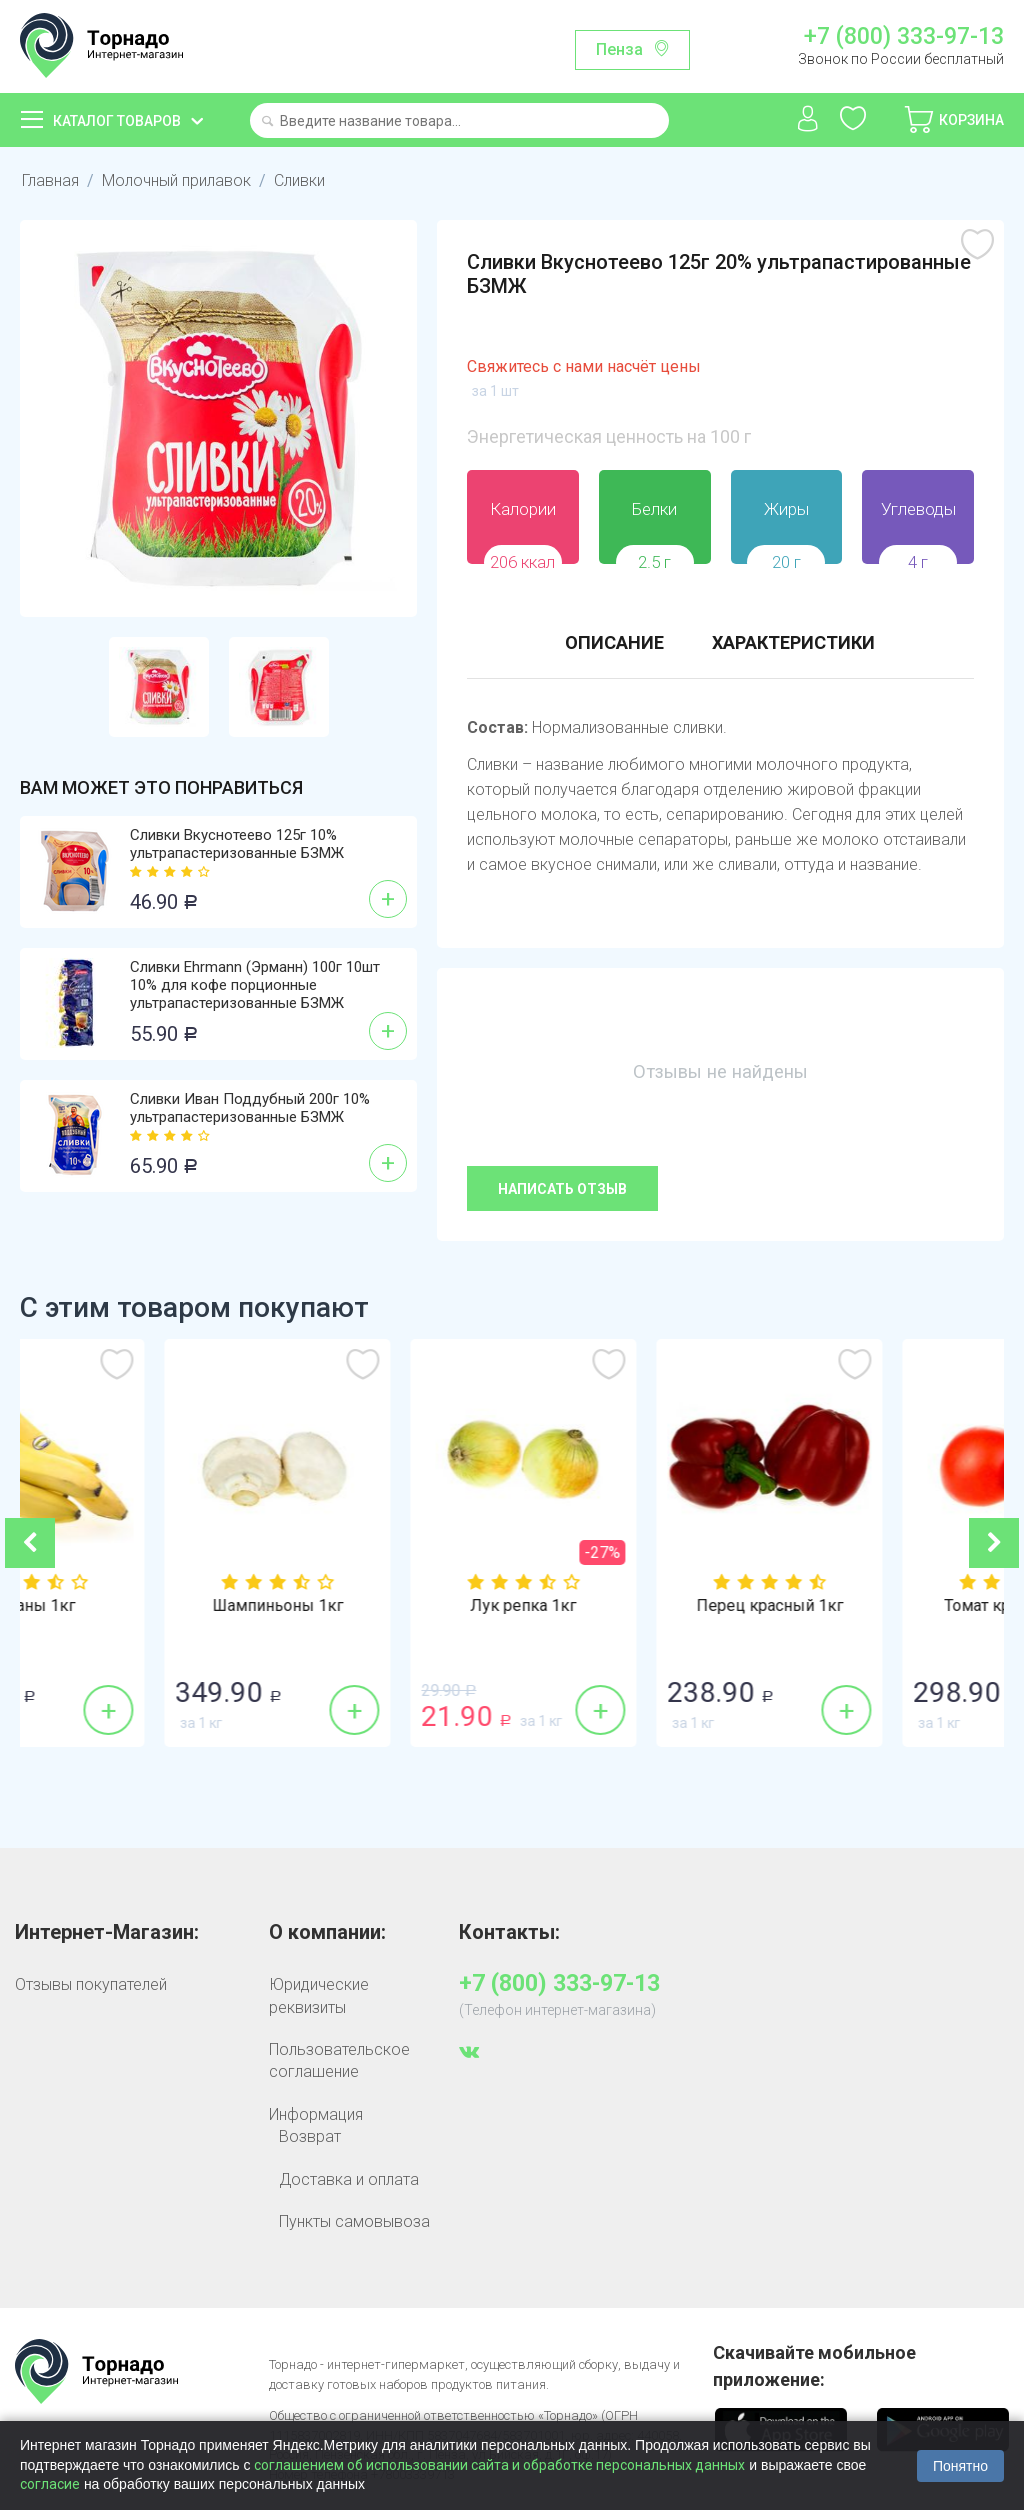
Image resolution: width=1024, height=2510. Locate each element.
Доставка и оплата (349, 2179)
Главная (50, 180)
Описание (614, 642)
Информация (316, 2114)
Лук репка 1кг (635, 1606)
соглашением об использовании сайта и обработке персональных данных (499, 2465)
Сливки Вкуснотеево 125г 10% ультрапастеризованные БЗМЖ (237, 844)
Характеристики (793, 642)
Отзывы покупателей (91, 1984)
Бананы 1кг (143, 1606)
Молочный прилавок (176, 180)
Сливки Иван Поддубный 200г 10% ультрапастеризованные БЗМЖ (250, 1108)
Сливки (299, 180)
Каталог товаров (117, 121)
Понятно (960, 2466)
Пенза (619, 49)
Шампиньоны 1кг (389, 1606)
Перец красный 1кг (881, 1606)
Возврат (310, 2136)
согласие (50, 2484)
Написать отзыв (562, 1189)
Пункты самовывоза (354, 2221)
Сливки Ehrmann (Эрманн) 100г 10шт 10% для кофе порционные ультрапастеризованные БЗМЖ (255, 985)
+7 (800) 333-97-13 (904, 37)
